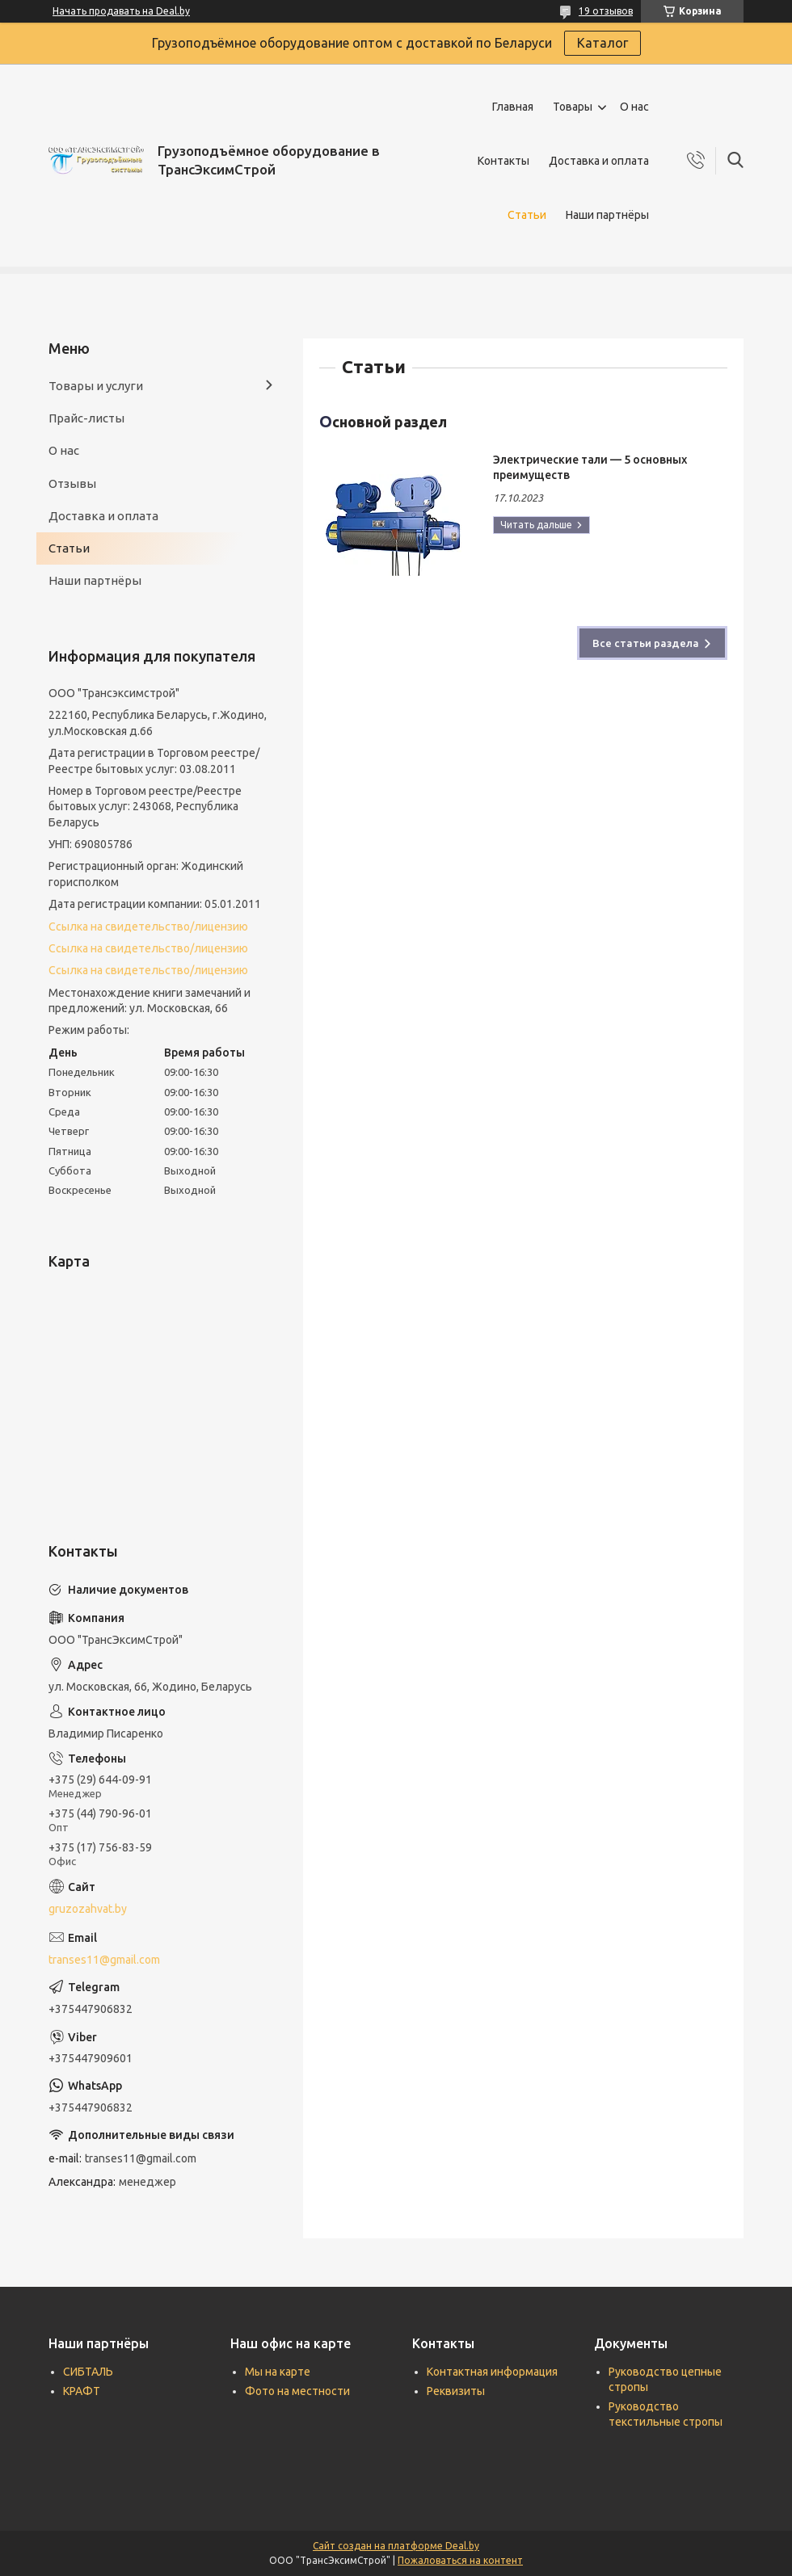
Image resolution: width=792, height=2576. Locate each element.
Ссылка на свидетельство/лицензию (148, 926)
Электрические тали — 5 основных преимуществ (590, 467)
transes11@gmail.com (104, 1959)
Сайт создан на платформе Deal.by (396, 2545)
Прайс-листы (86, 418)
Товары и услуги (95, 386)
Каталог (602, 43)
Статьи (527, 214)
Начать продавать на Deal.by (121, 11)
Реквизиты (456, 2391)
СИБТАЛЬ (88, 2371)
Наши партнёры (607, 214)
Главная (512, 106)
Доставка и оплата (599, 160)
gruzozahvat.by (87, 1908)
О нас (634, 106)
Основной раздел (383, 421)
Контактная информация (492, 2371)
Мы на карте (277, 2371)
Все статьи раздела (645, 643)
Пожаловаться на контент (460, 2560)
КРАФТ (81, 2391)
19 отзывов (606, 11)
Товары (572, 106)
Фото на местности (297, 2391)
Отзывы (72, 483)
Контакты (503, 160)
